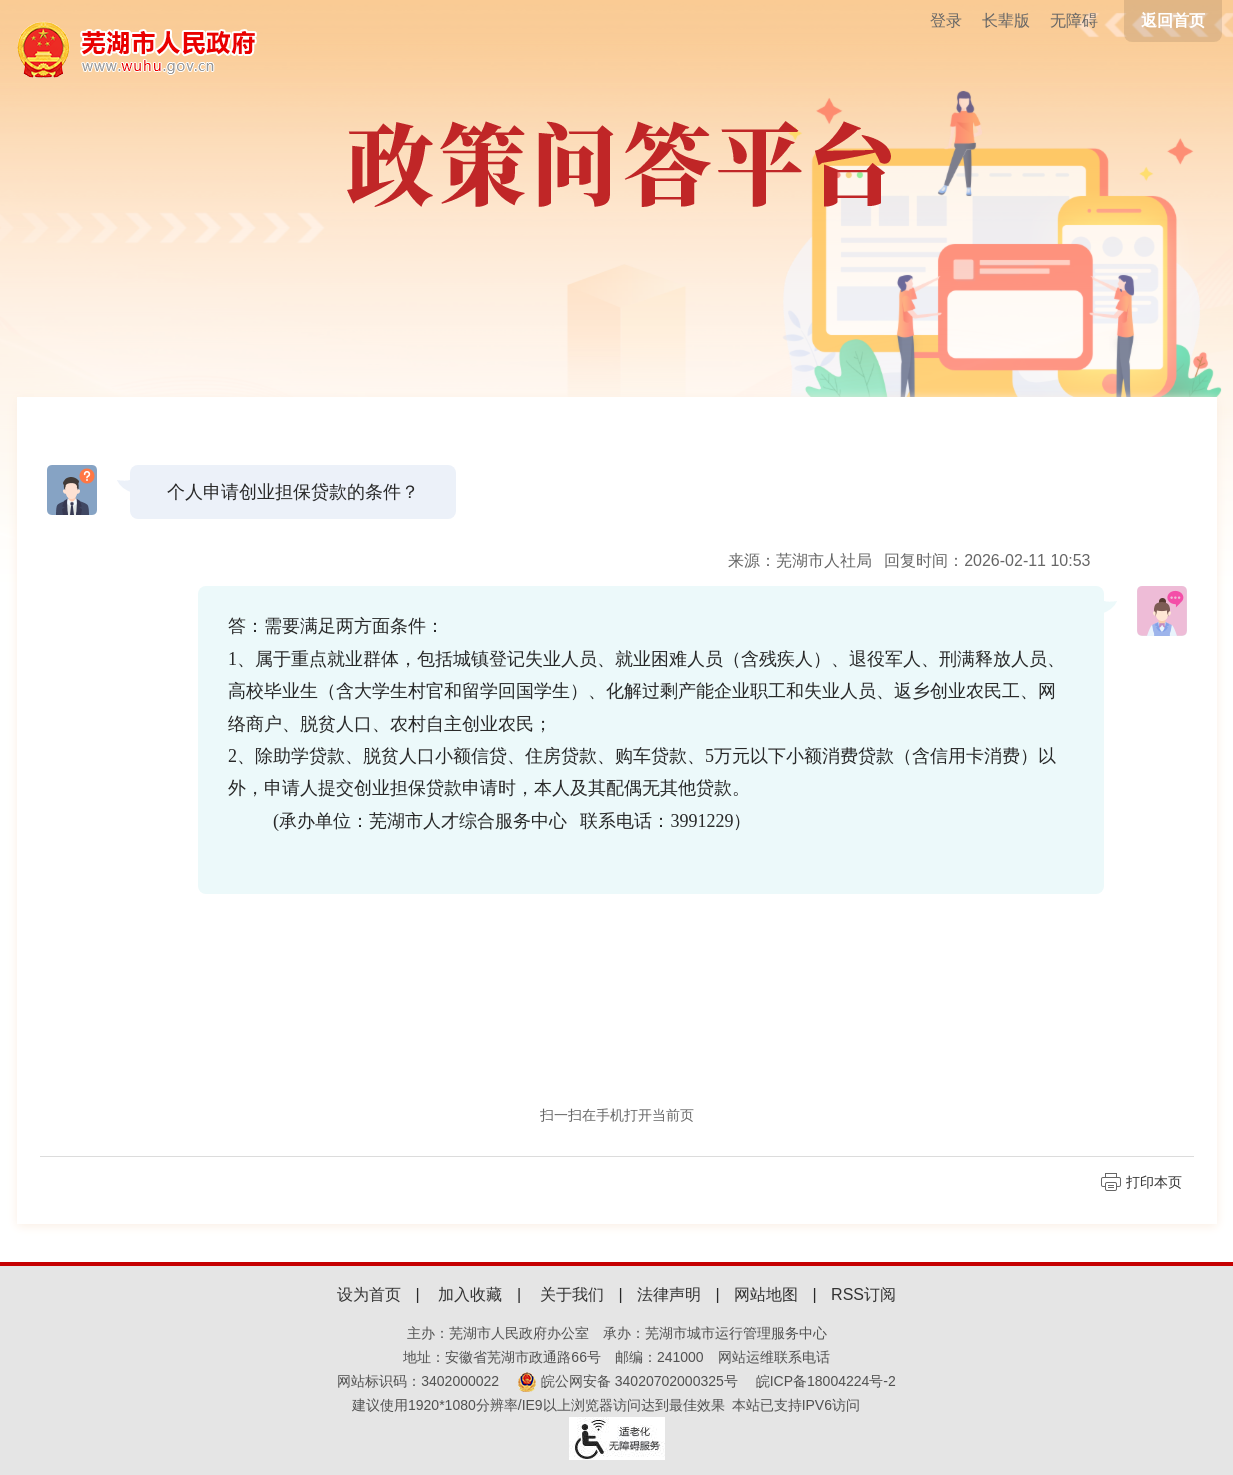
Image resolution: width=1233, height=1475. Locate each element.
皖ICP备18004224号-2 (826, 1381)
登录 (946, 20)
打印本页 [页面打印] (1154, 1182)
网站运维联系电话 (774, 1357)
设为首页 (369, 1294)
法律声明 (669, 1294)
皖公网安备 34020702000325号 (627, 1381)
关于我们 (572, 1294)
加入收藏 (470, 1294)
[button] (1006, 21)
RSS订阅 (863, 1294)
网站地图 (766, 1294)
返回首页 (1173, 20)
